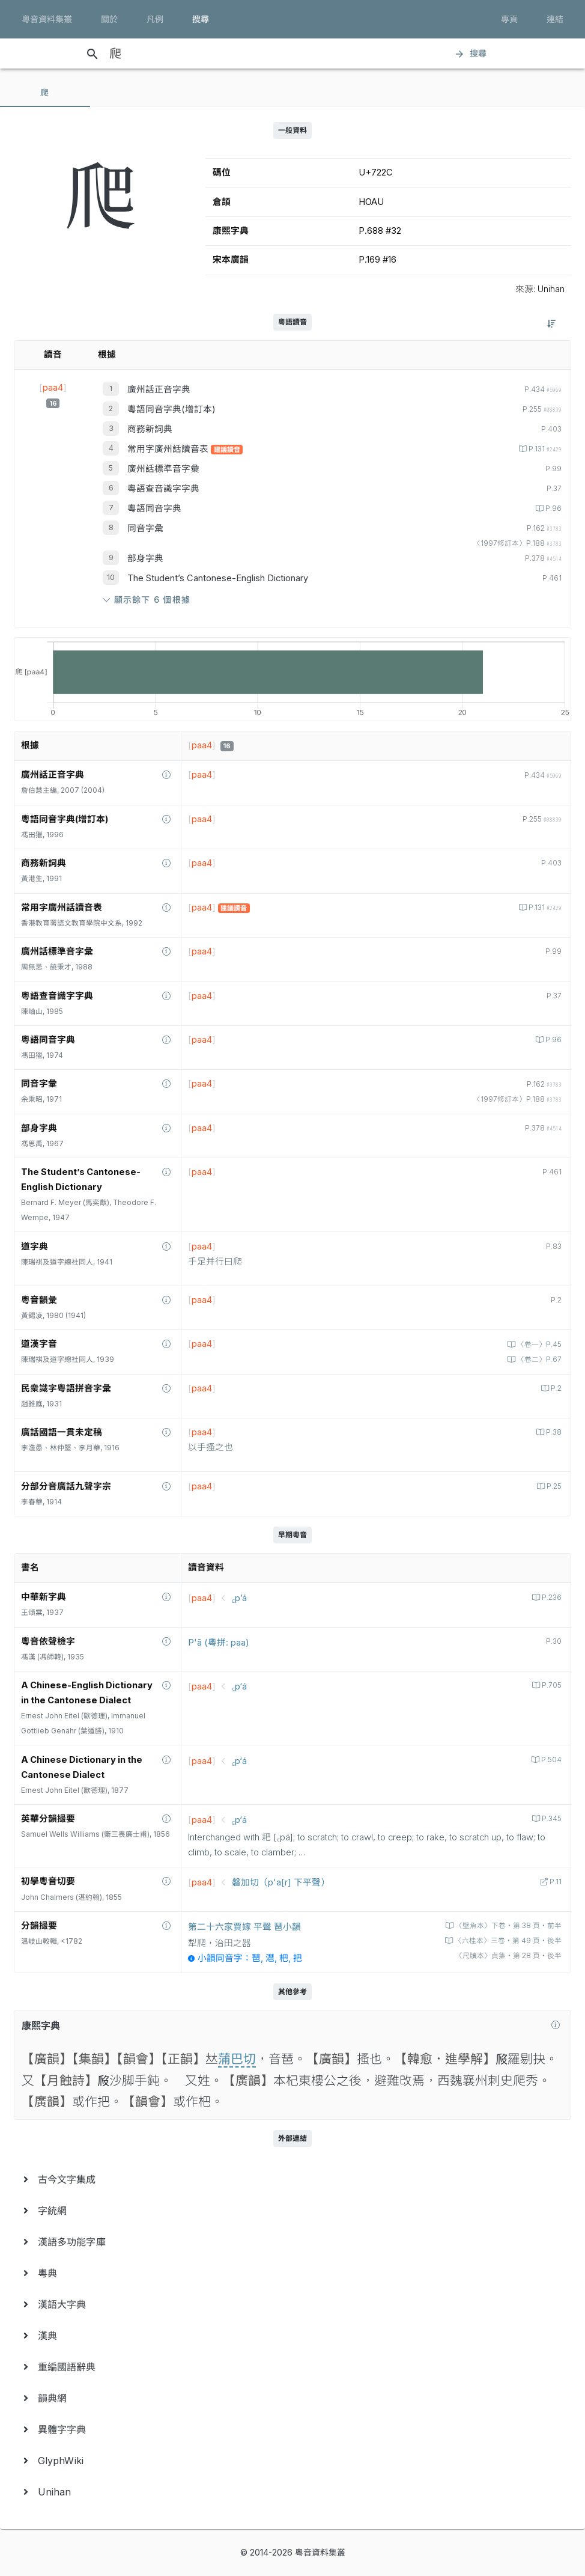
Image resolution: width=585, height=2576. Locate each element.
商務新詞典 (149, 429)
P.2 (555, 1388)
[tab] (45, 92)
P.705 (551, 1685)
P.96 (553, 508)
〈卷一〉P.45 (538, 1344)
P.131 (544, 449)
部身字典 (145, 558)
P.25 (553, 1486)
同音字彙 (145, 528)
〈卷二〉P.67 (538, 1359)
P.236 (551, 1597)
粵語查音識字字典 (163, 488)
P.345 (551, 1818)
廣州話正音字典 (158, 389)
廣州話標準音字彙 (163, 468)
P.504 (550, 1760)
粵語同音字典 (154, 508)
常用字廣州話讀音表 (169, 449)
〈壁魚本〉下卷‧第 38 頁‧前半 (507, 1925)
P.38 (553, 1432)
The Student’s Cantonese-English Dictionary (217, 578)
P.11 (555, 1882)
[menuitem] (292, 2179)
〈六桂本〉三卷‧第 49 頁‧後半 (507, 1941)
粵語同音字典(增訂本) (171, 409)
